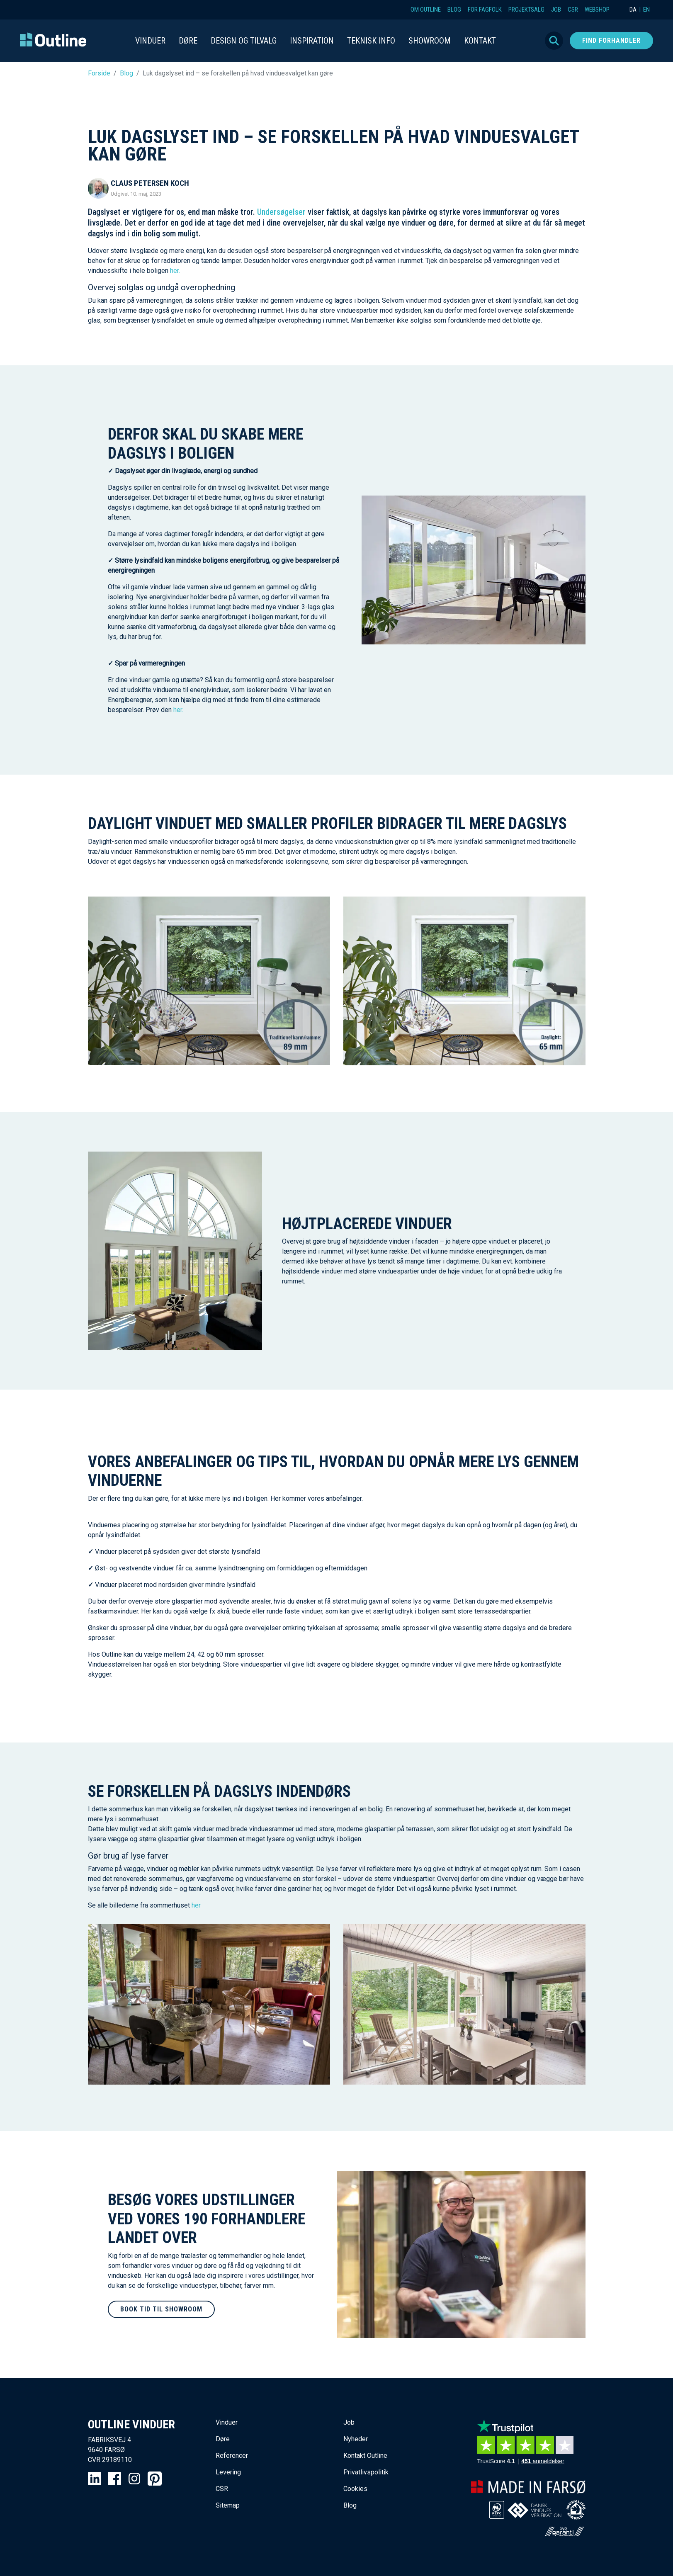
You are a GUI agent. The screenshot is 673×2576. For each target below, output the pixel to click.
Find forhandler (611, 40)
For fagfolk (485, 9)
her (196, 1905)
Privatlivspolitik (366, 2472)
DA (633, 9)
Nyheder (355, 2439)
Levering (228, 2472)
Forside (99, 73)
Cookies (355, 2489)
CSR (573, 9)
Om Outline (426, 9)
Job (556, 9)
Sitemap (228, 2505)
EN (646, 9)
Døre (223, 2439)
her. (175, 271)
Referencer (232, 2455)
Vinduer (227, 2422)
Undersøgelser (281, 212)
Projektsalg (526, 9)
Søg (554, 41)
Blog (454, 9)
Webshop (597, 9)
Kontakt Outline (365, 2455)
